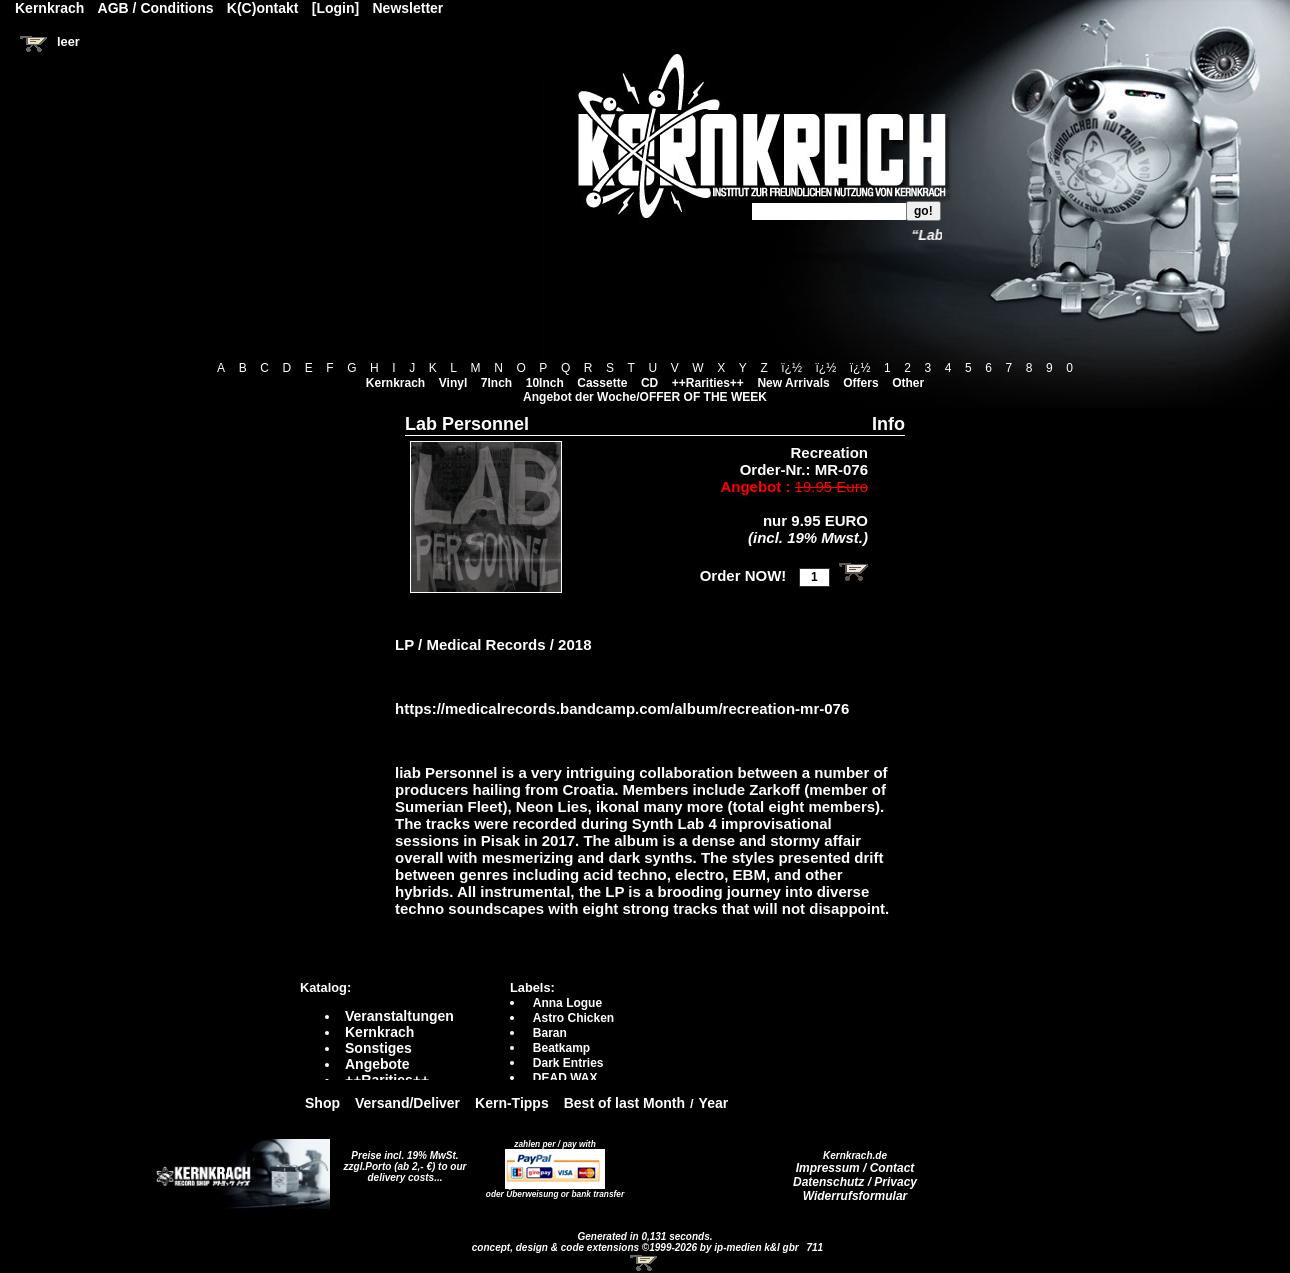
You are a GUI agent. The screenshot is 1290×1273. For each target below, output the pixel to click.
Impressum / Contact (855, 1168)
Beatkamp (561, 1048)
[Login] (335, 8)
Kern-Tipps (512, 1103)
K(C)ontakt (263, 8)
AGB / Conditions (156, 8)
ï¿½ (791, 368)
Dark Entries (568, 1063)
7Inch (496, 383)
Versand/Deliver (407, 1103)
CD (649, 383)
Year (714, 1103)
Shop (322, 1103)
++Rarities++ (708, 383)
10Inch (545, 383)
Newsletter (408, 8)
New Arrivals (793, 383)
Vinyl (453, 383)
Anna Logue (567, 1003)
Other (908, 383)
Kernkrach (395, 383)
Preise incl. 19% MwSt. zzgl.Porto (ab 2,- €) (401, 1161)
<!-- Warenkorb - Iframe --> (645, 1263)
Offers (860, 383)
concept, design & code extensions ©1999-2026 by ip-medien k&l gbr (637, 1247)
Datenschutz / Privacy (855, 1182)
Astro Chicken (573, 1018)
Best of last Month (624, 1103)
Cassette (602, 383)
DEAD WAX (565, 1078)
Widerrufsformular (855, 1196)
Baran (550, 1033)
